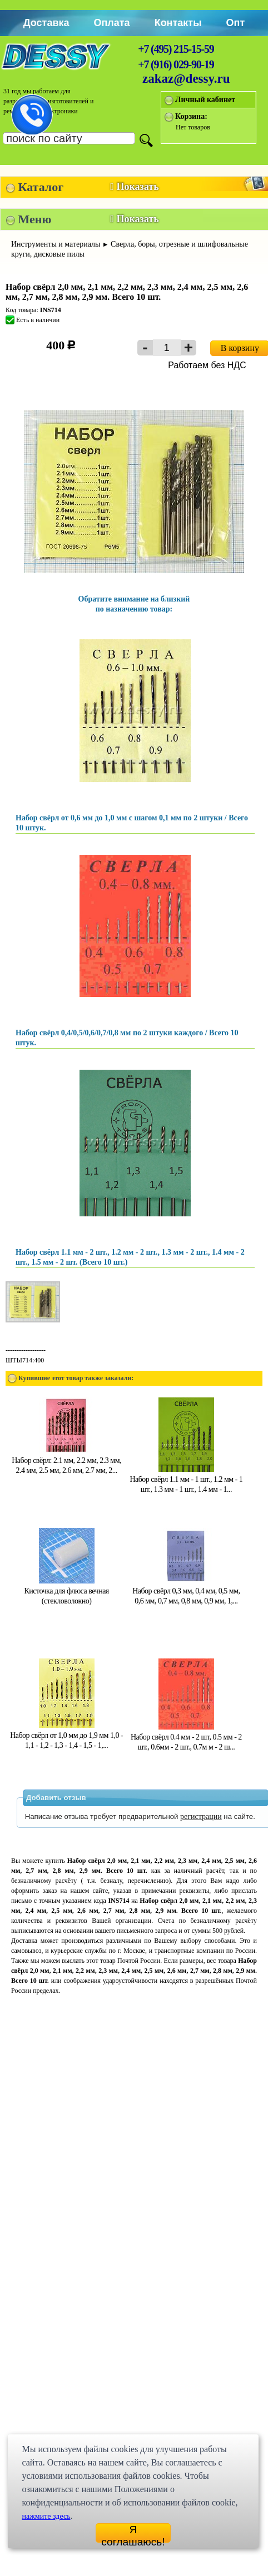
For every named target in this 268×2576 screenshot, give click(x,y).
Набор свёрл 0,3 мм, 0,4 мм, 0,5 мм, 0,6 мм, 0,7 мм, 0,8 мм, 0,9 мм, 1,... (186, 1591)
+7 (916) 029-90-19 (176, 64)
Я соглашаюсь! (133, 2533)
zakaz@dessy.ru (186, 79)
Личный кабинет (205, 100)
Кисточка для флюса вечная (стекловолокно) (66, 1591)
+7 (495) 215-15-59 (176, 49)
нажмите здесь (46, 2516)
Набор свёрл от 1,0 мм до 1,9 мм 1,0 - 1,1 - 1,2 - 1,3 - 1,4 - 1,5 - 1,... (66, 1735)
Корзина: (191, 116)
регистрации (201, 1816)
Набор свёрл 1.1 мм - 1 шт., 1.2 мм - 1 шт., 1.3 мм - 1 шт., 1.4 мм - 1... (186, 1479)
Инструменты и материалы (56, 244)
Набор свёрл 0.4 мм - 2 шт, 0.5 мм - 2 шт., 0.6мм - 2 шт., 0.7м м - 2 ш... (186, 1737)
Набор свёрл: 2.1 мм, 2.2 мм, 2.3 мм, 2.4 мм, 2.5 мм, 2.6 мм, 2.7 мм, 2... (66, 1460)
